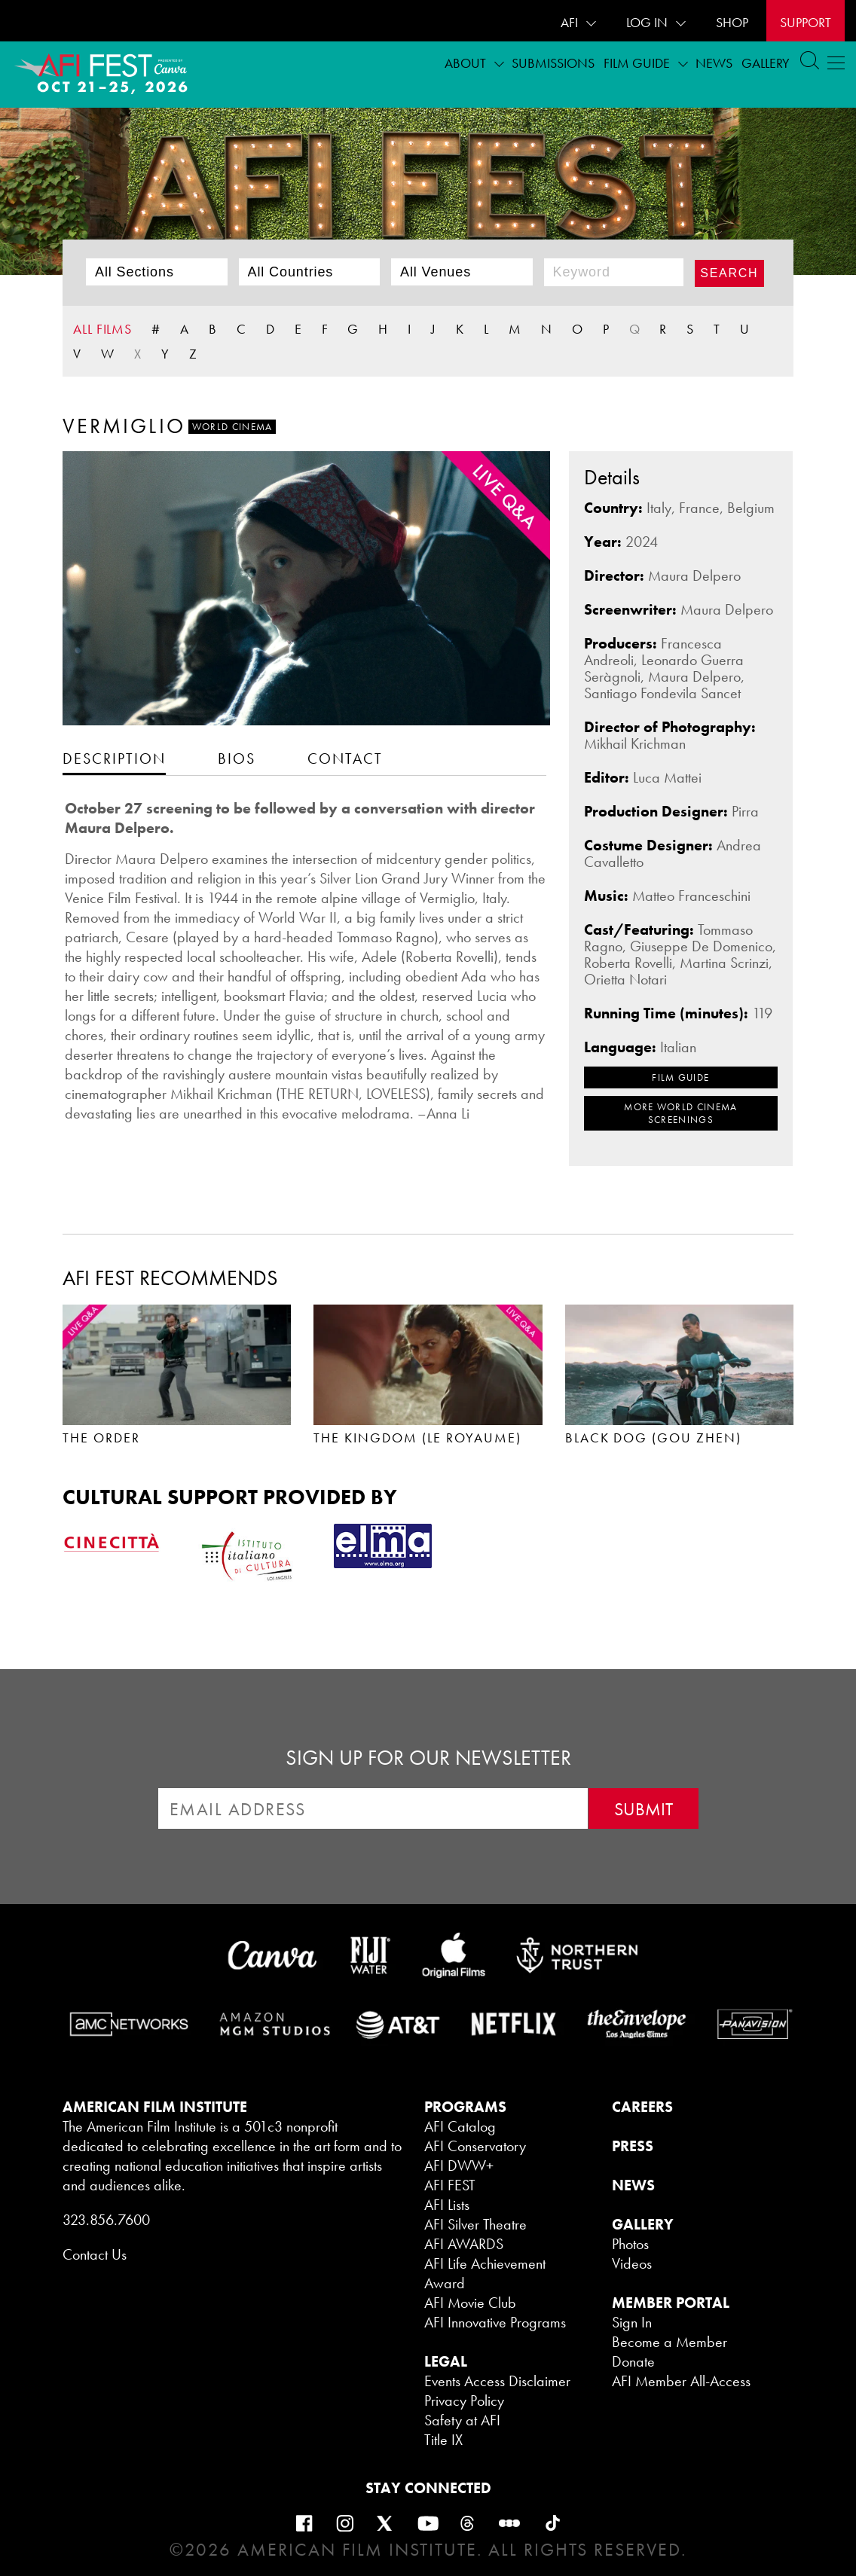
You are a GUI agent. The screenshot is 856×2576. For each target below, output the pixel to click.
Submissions (553, 63)
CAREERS (642, 2107)
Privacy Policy (464, 2400)
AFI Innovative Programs (495, 2322)
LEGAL (445, 2361)
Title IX (443, 2439)
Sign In (632, 2322)
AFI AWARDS (463, 2244)
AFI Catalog (460, 2126)
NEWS (633, 2185)
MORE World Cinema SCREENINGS (680, 1113)
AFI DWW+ (459, 2165)
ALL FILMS (102, 328)
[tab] (114, 758)
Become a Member (669, 2342)
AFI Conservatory (475, 2146)
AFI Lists (446, 2204)
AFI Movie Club (470, 2302)
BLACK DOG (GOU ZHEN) (653, 1437)
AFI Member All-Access (681, 2381)
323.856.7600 (106, 2220)
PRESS (632, 2146)
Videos (632, 2263)
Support (805, 22)
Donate (633, 2361)
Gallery (765, 63)
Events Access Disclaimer (497, 2381)
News (714, 63)
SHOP (732, 22)
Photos (630, 2244)
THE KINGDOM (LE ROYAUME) (417, 1437)
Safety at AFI (462, 2420)
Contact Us (95, 2254)
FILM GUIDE (680, 1077)
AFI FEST (449, 2185)
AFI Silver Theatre (475, 2224)
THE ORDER (101, 1437)
